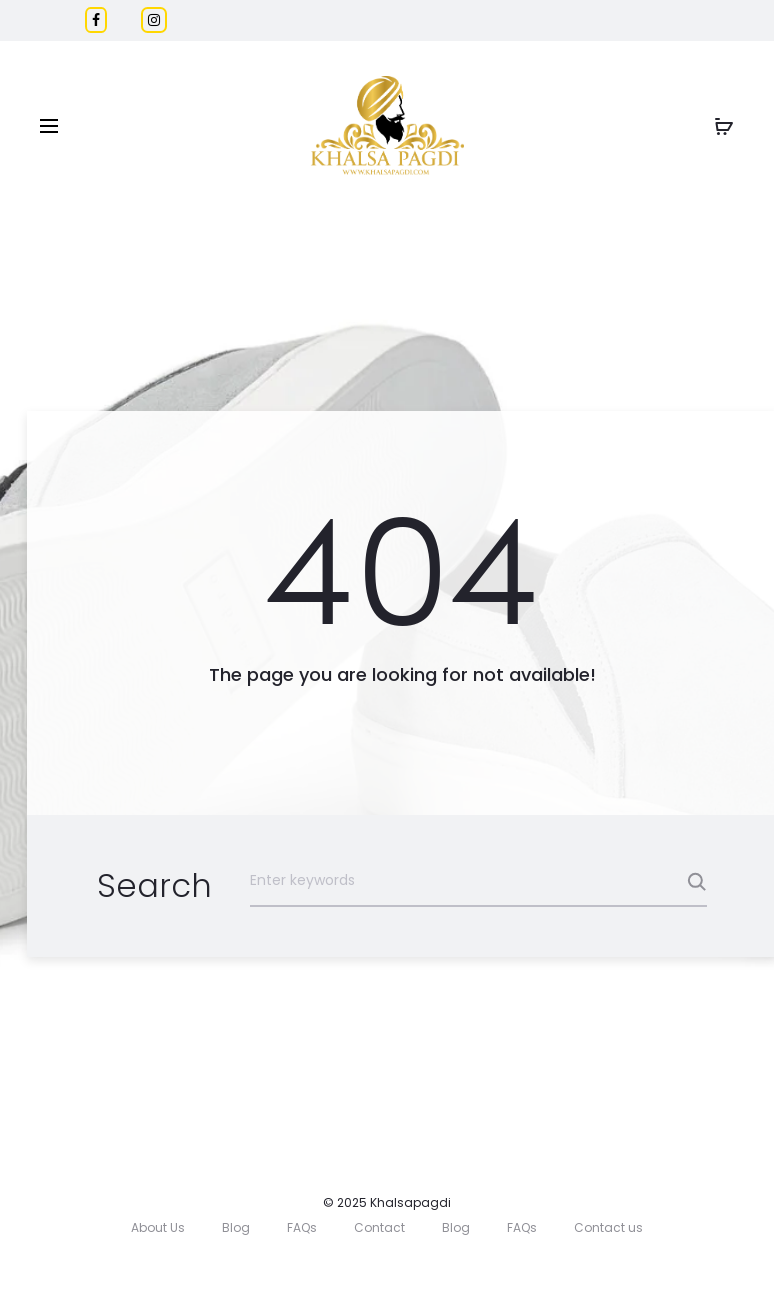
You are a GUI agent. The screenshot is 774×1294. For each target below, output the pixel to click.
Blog (236, 1227)
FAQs (302, 1227)
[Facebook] (96, 20)
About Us (158, 1227)
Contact (379, 1227)
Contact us (608, 1227)
